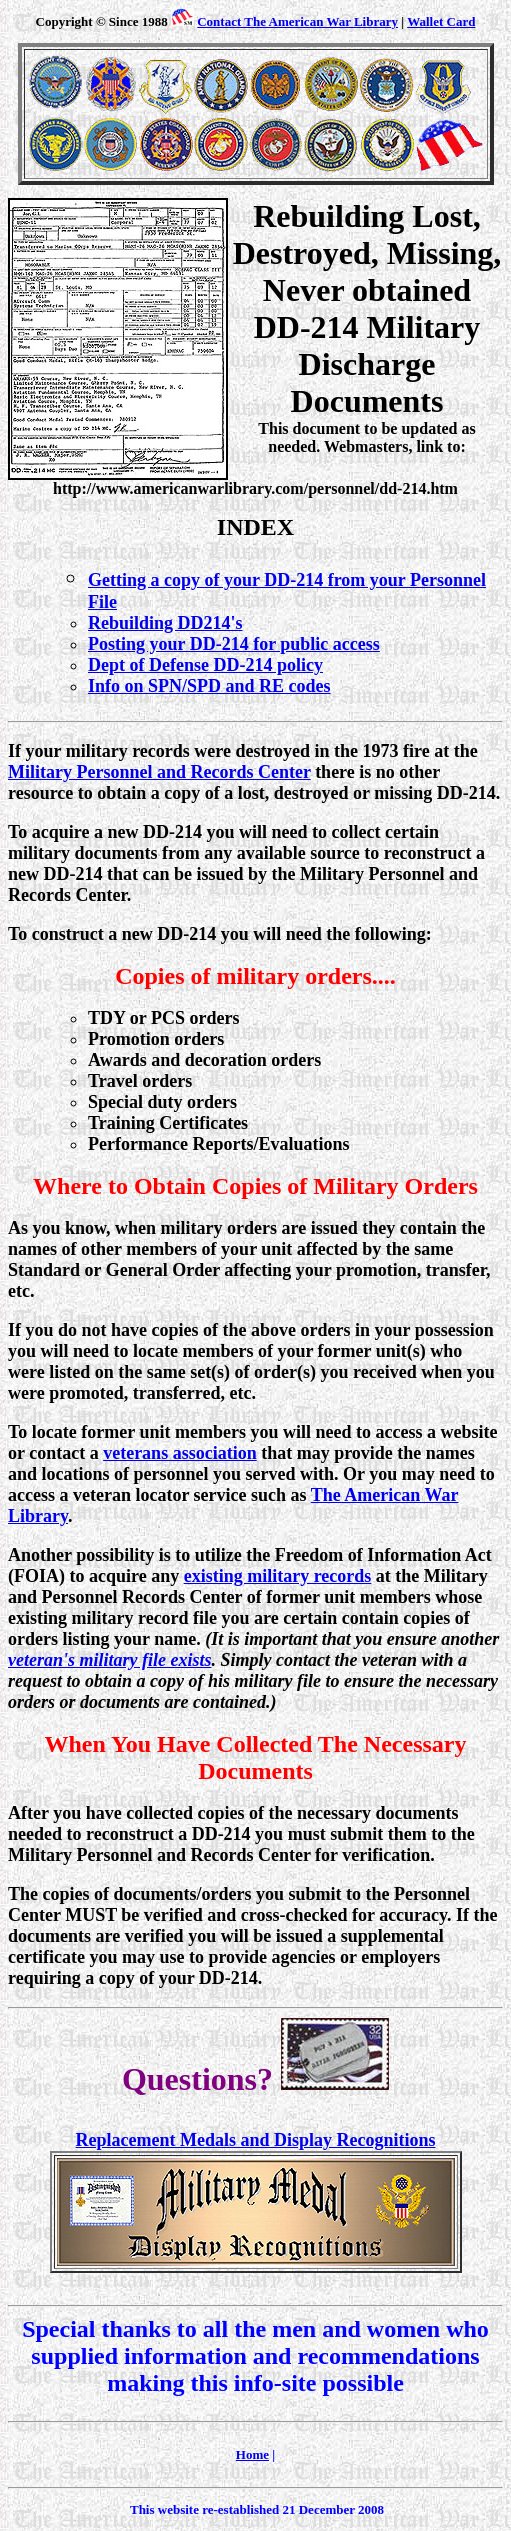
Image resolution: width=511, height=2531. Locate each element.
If (14, 751)
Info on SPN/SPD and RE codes (209, 686)
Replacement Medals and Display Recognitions (256, 2140)
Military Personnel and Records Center (159, 772)
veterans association (179, 1453)
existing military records (278, 1576)
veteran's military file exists (109, 1660)
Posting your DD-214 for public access (234, 644)
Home (252, 2454)
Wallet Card (441, 21)
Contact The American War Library (297, 21)
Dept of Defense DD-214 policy (205, 665)
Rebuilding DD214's (165, 623)
